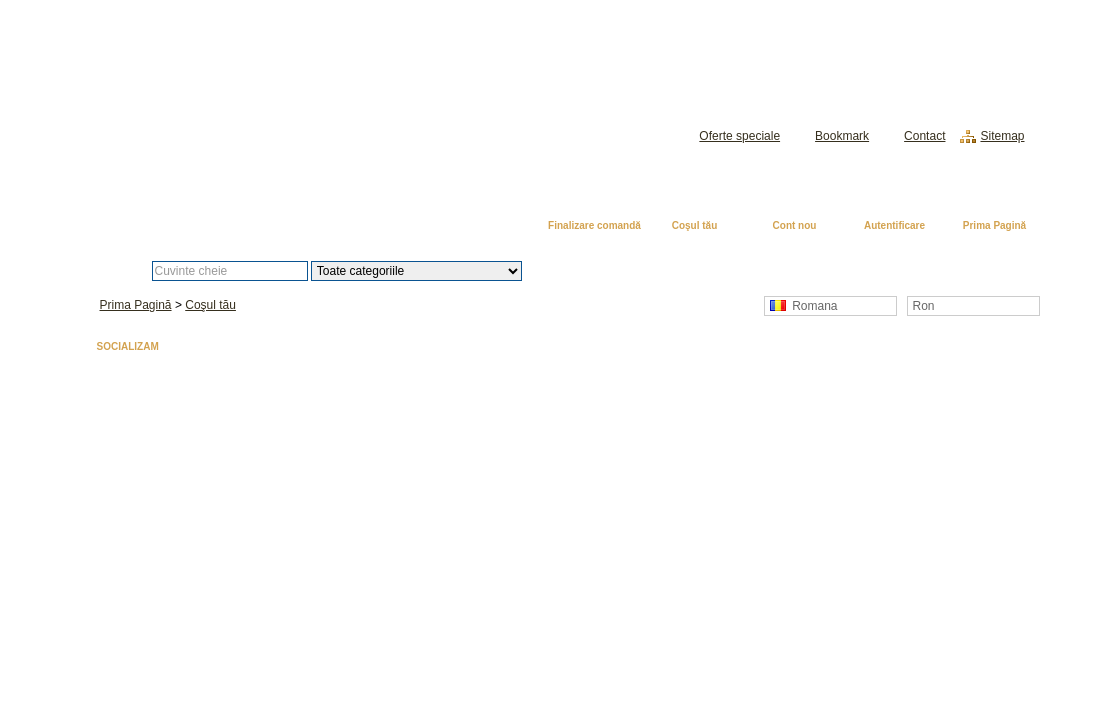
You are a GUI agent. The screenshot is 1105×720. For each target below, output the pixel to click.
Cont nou (795, 225)
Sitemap (1002, 136)
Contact (924, 136)
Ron (924, 306)
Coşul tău (695, 225)
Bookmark (842, 136)
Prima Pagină (994, 225)
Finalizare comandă (594, 225)
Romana (804, 306)
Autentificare (894, 225)
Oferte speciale (739, 136)
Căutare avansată (625, 271)
